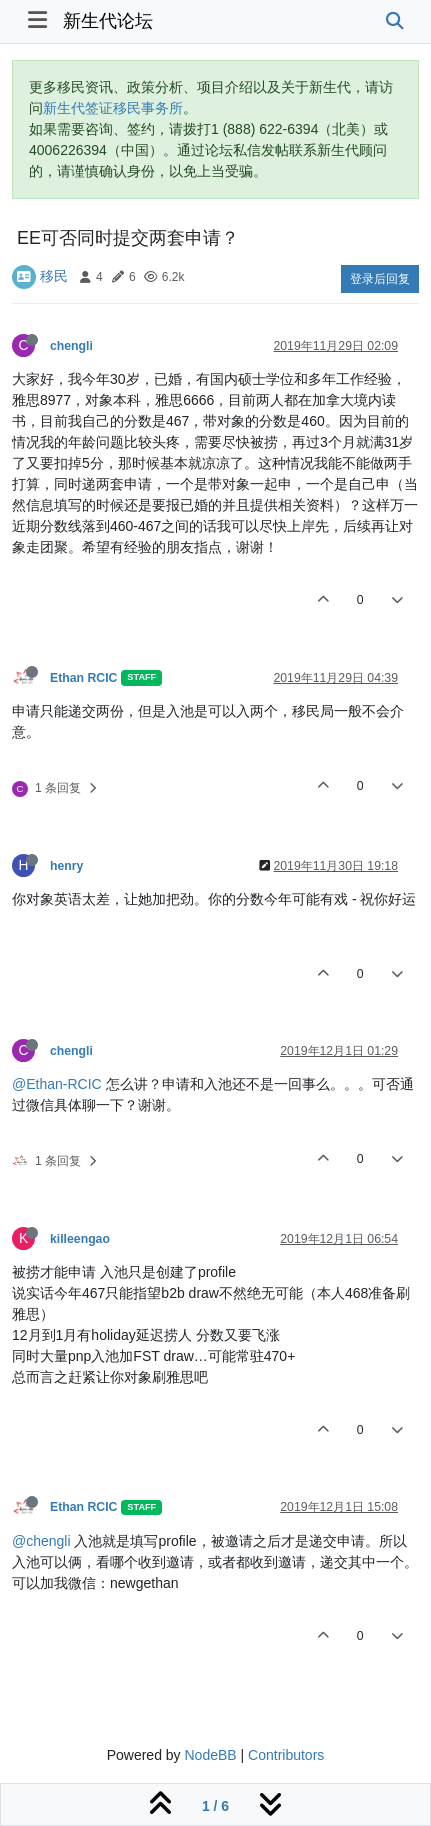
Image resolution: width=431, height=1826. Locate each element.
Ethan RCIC (83, 678)
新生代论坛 (108, 21)
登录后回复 (380, 279)
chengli (71, 346)
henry (66, 866)
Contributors (286, 1755)
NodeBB (210, 1755)
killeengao (80, 1239)
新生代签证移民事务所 (113, 108)
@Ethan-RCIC (57, 1084)
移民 (54, 276)
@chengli (41, 1541)
